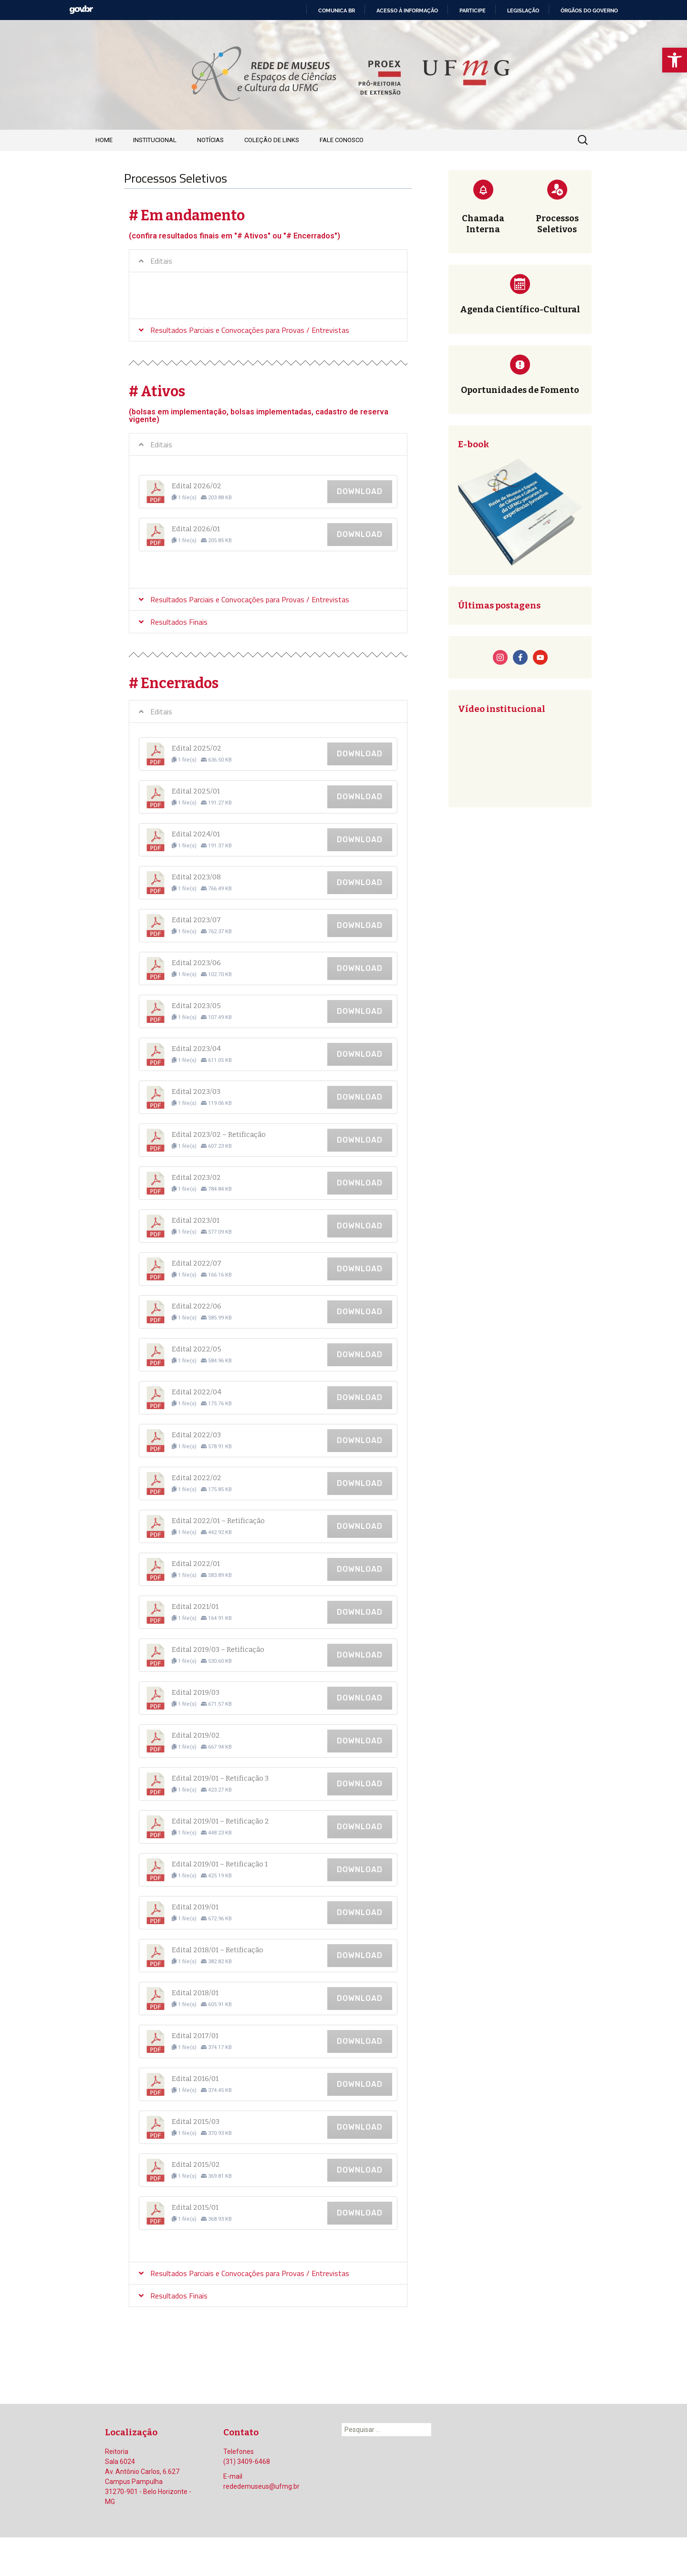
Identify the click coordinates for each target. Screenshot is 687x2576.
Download (360, 491)
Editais (161, 261)
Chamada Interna (483, 224)
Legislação (523, 10)
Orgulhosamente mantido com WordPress (155, 2556)
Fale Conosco (342, 140)
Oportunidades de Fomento (520, 390)
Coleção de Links (271, 140)
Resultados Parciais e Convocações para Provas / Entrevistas (249, 330)
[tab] (268, 261)
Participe (472, 10)
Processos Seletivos (557, 224)
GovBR (81, 9)
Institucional (155, 140)
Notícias (210, 140)
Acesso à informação (407, 10)
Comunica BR (336, 10)
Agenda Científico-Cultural (520, 309)
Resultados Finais (179, 622)
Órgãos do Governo (589, 10)
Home (104, 140)
